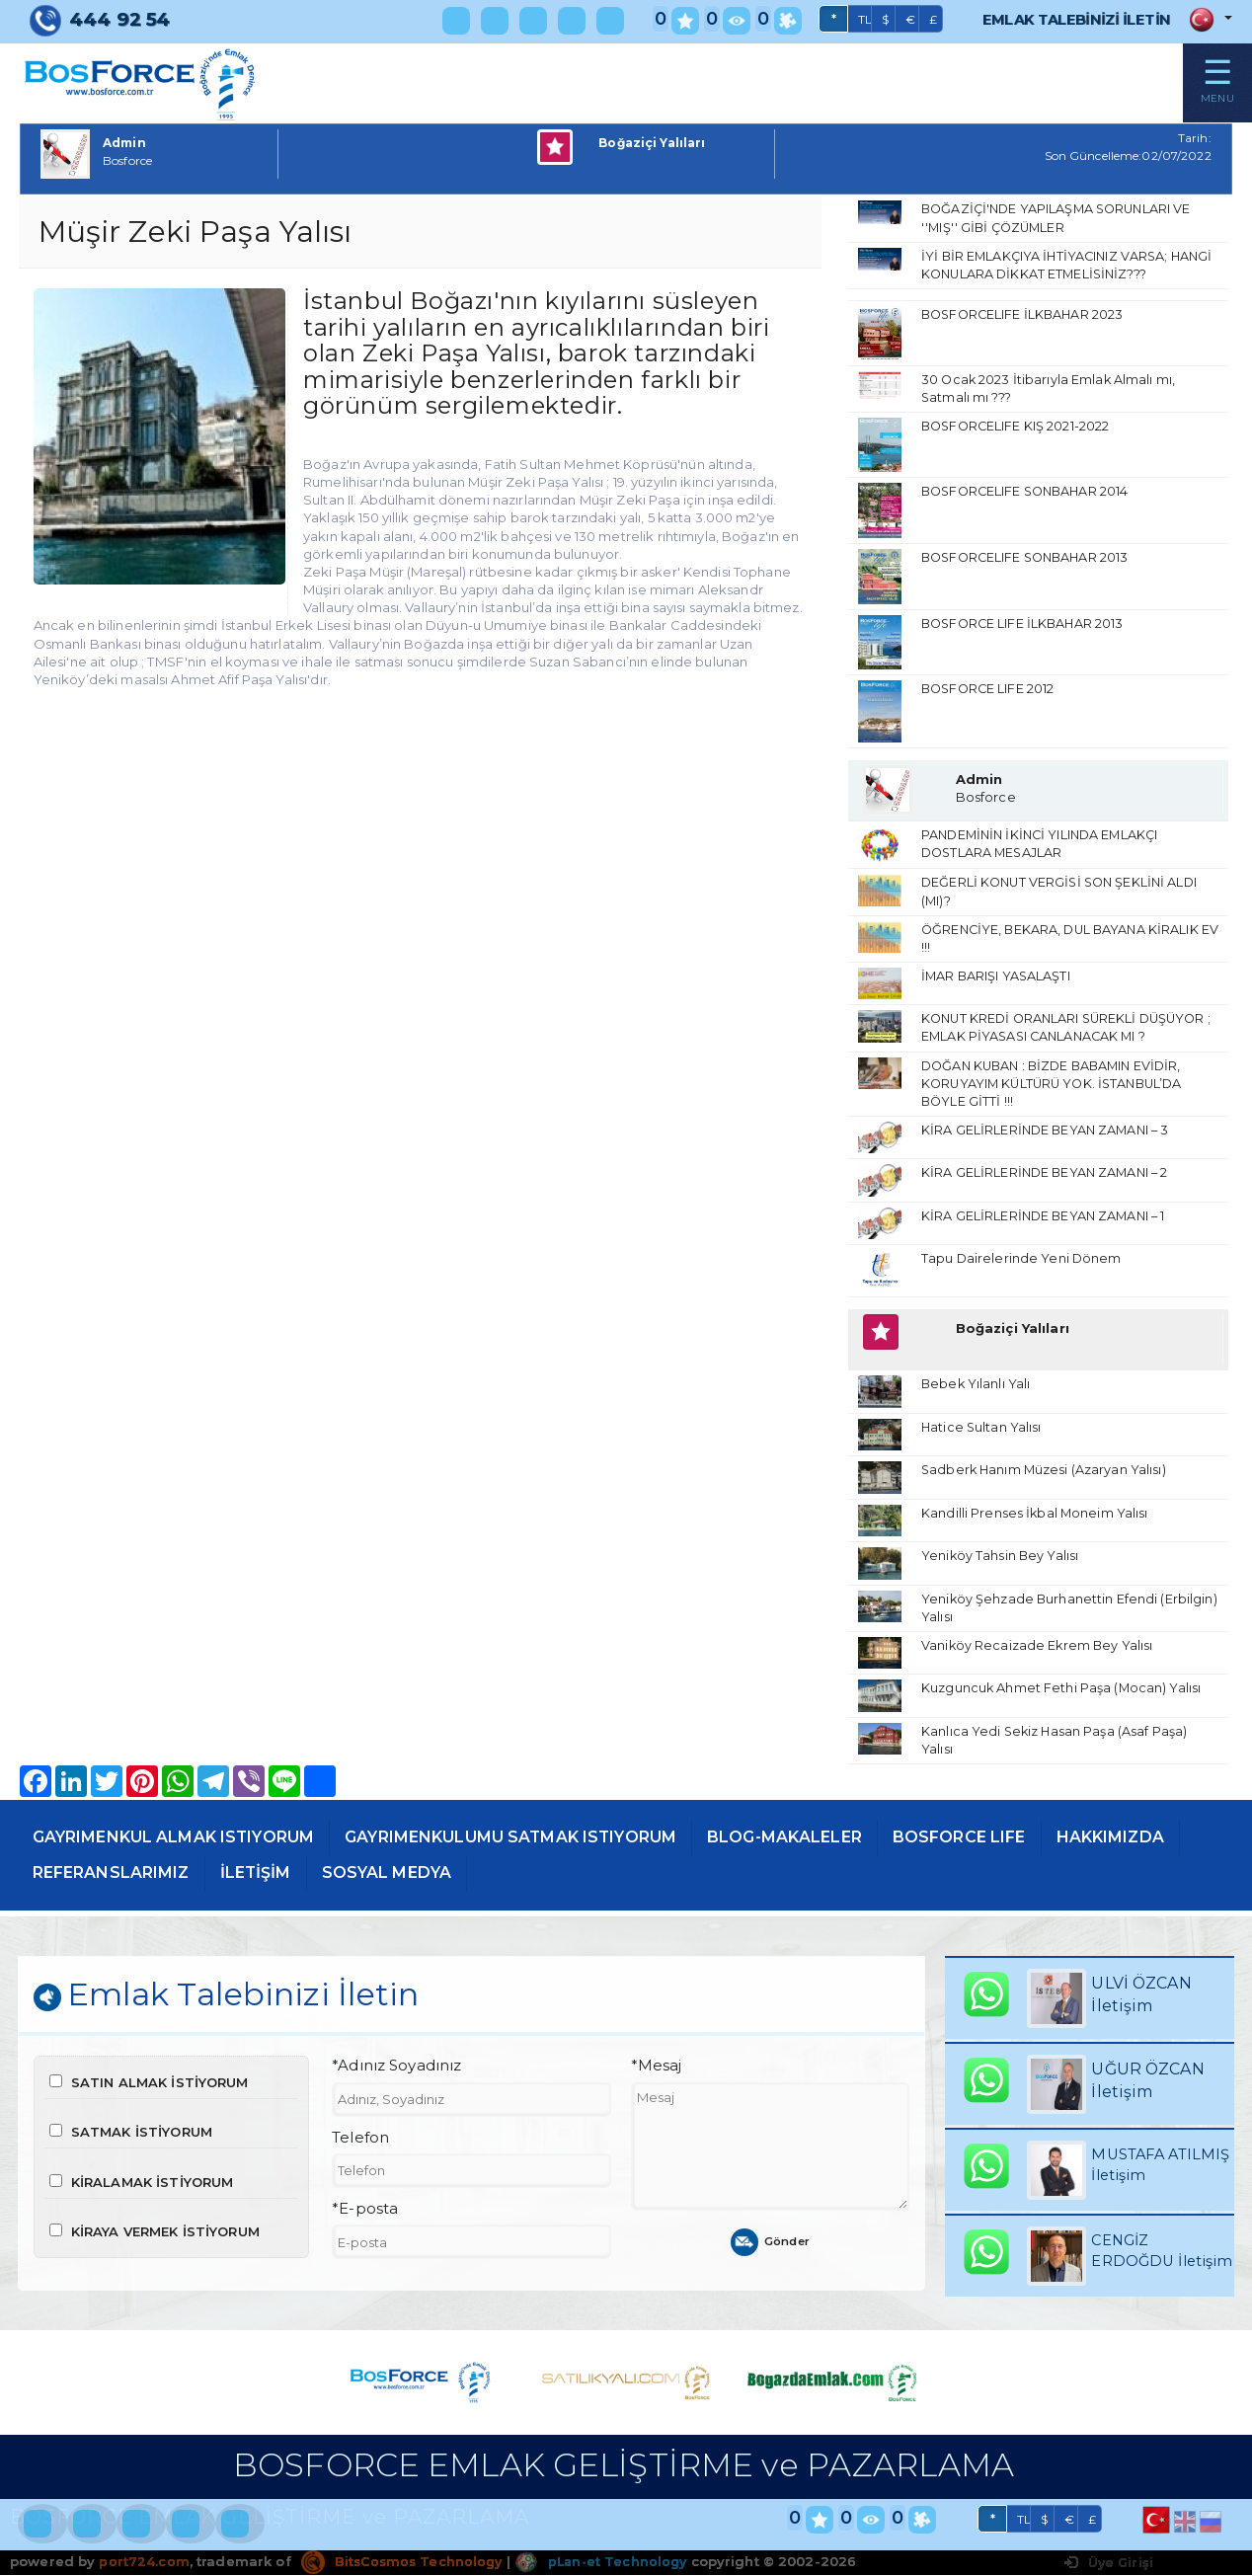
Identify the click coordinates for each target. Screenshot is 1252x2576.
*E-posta (365, 2219)
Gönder (771, 2252)
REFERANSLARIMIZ (263, 1881)
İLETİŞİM (416, 1881)
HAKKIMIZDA (90, 1881)
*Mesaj (656, 2076)
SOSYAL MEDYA (552, 1881)
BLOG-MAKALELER (825, 1845)
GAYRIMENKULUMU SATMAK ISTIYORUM (536, 1845)
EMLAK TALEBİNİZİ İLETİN (1066, 19)
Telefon (360, 2147)
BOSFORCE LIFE (1010, 1845)
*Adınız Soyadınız (396, 2076)
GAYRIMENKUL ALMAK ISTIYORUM (182, 1845)
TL (845, 20)
